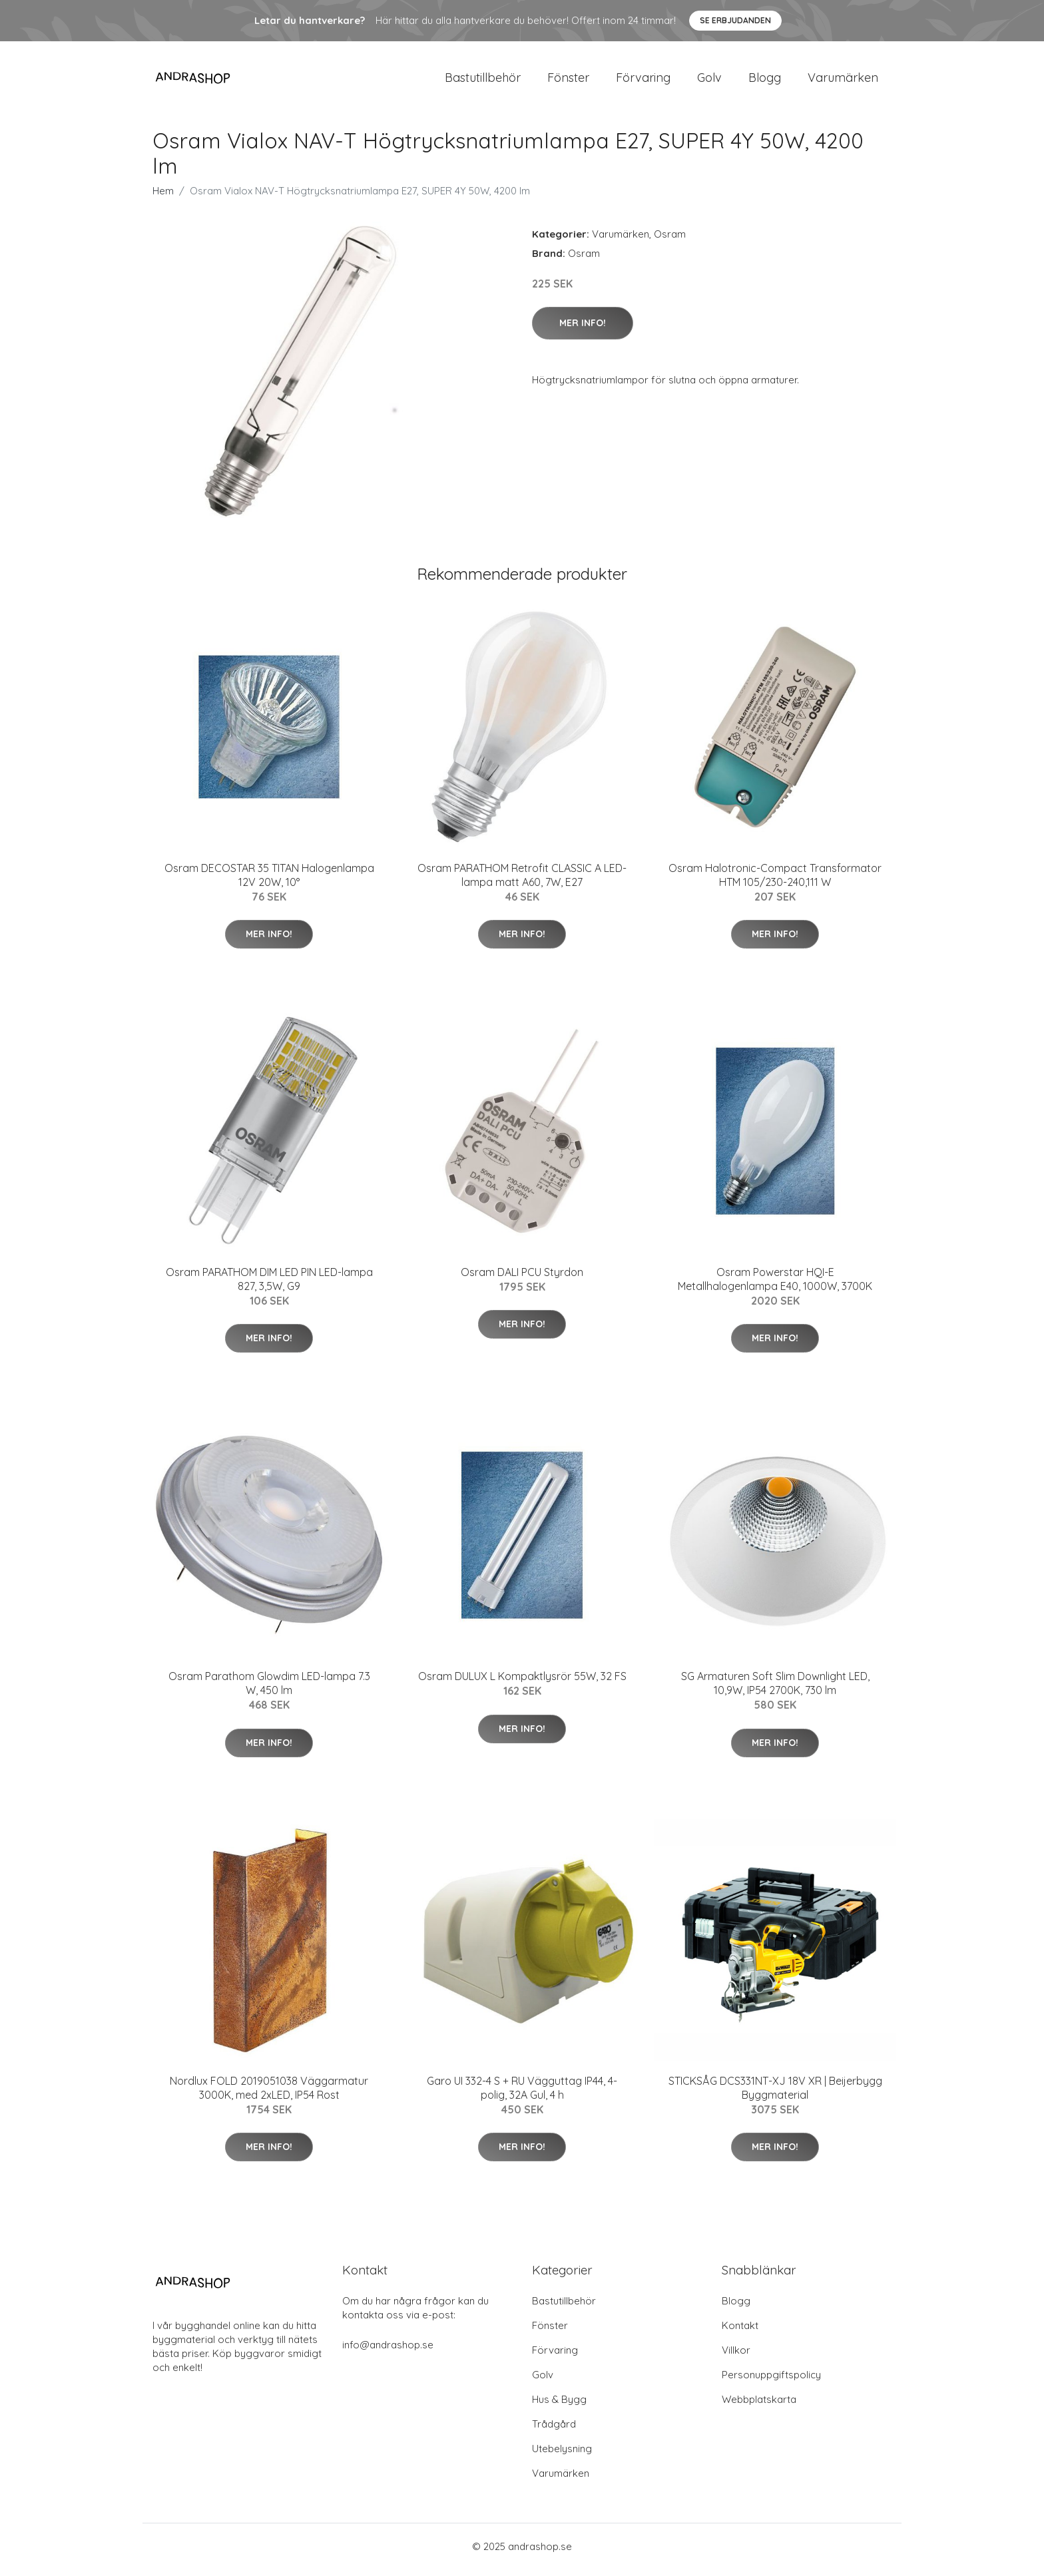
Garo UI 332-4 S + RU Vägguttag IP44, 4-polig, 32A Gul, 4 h (522, 2094)
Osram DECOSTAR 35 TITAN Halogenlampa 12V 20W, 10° (269, 881)
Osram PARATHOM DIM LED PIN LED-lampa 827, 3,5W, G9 (269, 1285)
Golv (709, 81)
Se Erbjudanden (735, 20)
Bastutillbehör (483, 81)
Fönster (568, 81)
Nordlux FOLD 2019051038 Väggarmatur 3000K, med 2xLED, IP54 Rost (269, 2094)
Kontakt (740, 2332)
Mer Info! (582, 329)
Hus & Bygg (559, 2406)
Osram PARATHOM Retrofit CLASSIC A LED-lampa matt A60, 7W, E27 (522, 881)
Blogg (764, 81)
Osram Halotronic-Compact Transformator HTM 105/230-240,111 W (775, 881)
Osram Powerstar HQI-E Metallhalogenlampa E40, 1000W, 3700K (775, 1285)
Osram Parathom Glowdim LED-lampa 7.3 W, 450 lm (269, 1690)
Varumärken (843, 81)
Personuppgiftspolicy (771, 2381)
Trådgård (554, 2430)
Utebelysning (562, 2455)
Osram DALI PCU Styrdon (522, 1278)
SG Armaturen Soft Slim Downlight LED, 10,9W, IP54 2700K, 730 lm (775, 1690)
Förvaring (643, 81)
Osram (670, 240)
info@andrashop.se (387, 2351)
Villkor (736, 2356)
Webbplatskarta (759, 2406)
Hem (163, 197)
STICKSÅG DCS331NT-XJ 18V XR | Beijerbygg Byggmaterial (775, 2094)
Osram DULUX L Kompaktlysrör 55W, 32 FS (522, 1683)
